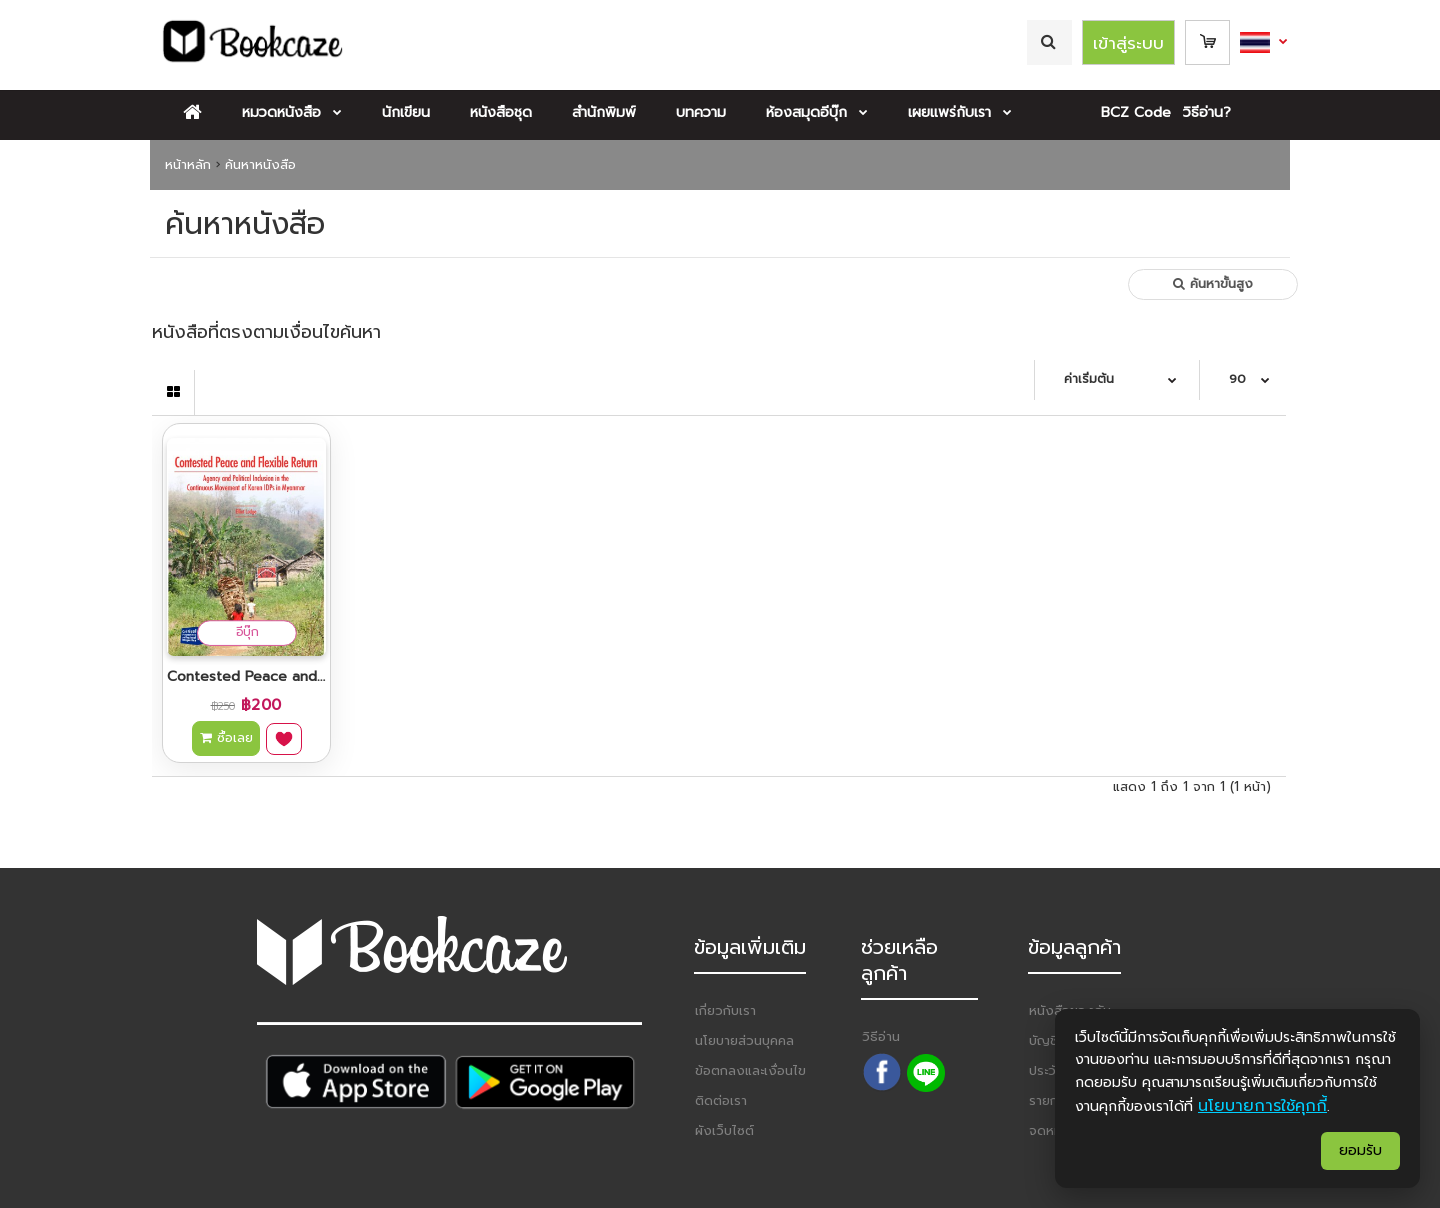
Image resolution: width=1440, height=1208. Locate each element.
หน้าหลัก (188, 164)
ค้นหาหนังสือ (260, 164)
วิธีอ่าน (881, 1036)
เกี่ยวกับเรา (725, 1010)
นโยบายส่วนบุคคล (744, 1040)
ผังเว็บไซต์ (724, 1130)
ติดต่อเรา (721, 1100)
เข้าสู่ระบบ (1128, 43)
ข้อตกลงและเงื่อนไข (750, 1070)
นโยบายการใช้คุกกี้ (1262, 1106)
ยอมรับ (1360, 1150)
